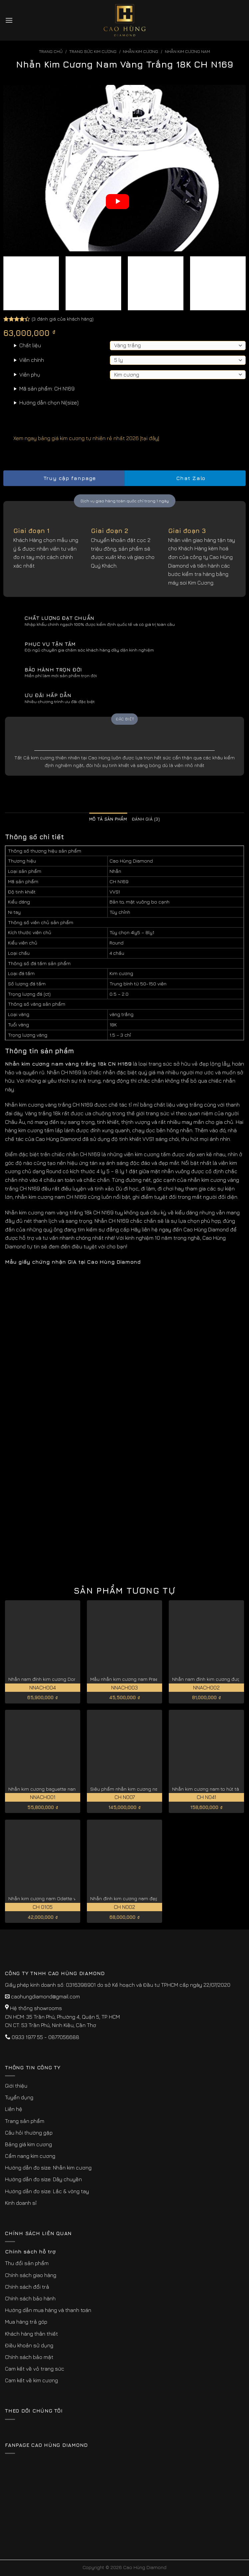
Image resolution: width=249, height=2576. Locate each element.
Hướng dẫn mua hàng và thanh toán (48, 2310)
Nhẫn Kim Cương (140, 51)
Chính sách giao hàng (30, 2275)
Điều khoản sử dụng (29, 2345)
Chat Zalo (185, 478)
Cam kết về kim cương (31, 2380)
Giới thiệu (16, 2086)
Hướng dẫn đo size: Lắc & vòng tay (47, 2191)
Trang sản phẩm (24, 2121)
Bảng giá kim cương (28, 2144)
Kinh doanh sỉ (21, 2203)
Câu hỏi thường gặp (29, 2133)
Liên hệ (13, 2109)
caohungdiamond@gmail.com (45, 1996)
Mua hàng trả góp (26, 2322)
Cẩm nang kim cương (30, 2156)
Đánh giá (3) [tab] (146, 819)
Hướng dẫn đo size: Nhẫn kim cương (48, 2168)
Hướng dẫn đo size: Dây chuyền (43, 2179)
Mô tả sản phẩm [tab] (108, 819)
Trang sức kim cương (93, 51)
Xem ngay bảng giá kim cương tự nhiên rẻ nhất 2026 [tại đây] (81, 438)
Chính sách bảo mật (29, 2357)
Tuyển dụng (19, 2097)
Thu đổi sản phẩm (27, 2263)
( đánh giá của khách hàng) (63, 319)
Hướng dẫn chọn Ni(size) (49, 402)
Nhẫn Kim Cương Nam (187, 51)
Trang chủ (51, 51)
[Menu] (9, 20)
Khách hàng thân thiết (31, 2334)
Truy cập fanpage (64, 478)
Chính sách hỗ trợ (30, 2251)
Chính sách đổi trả (27, 2287)
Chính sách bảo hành (30, 2298)
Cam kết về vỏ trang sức (34, 2369)
